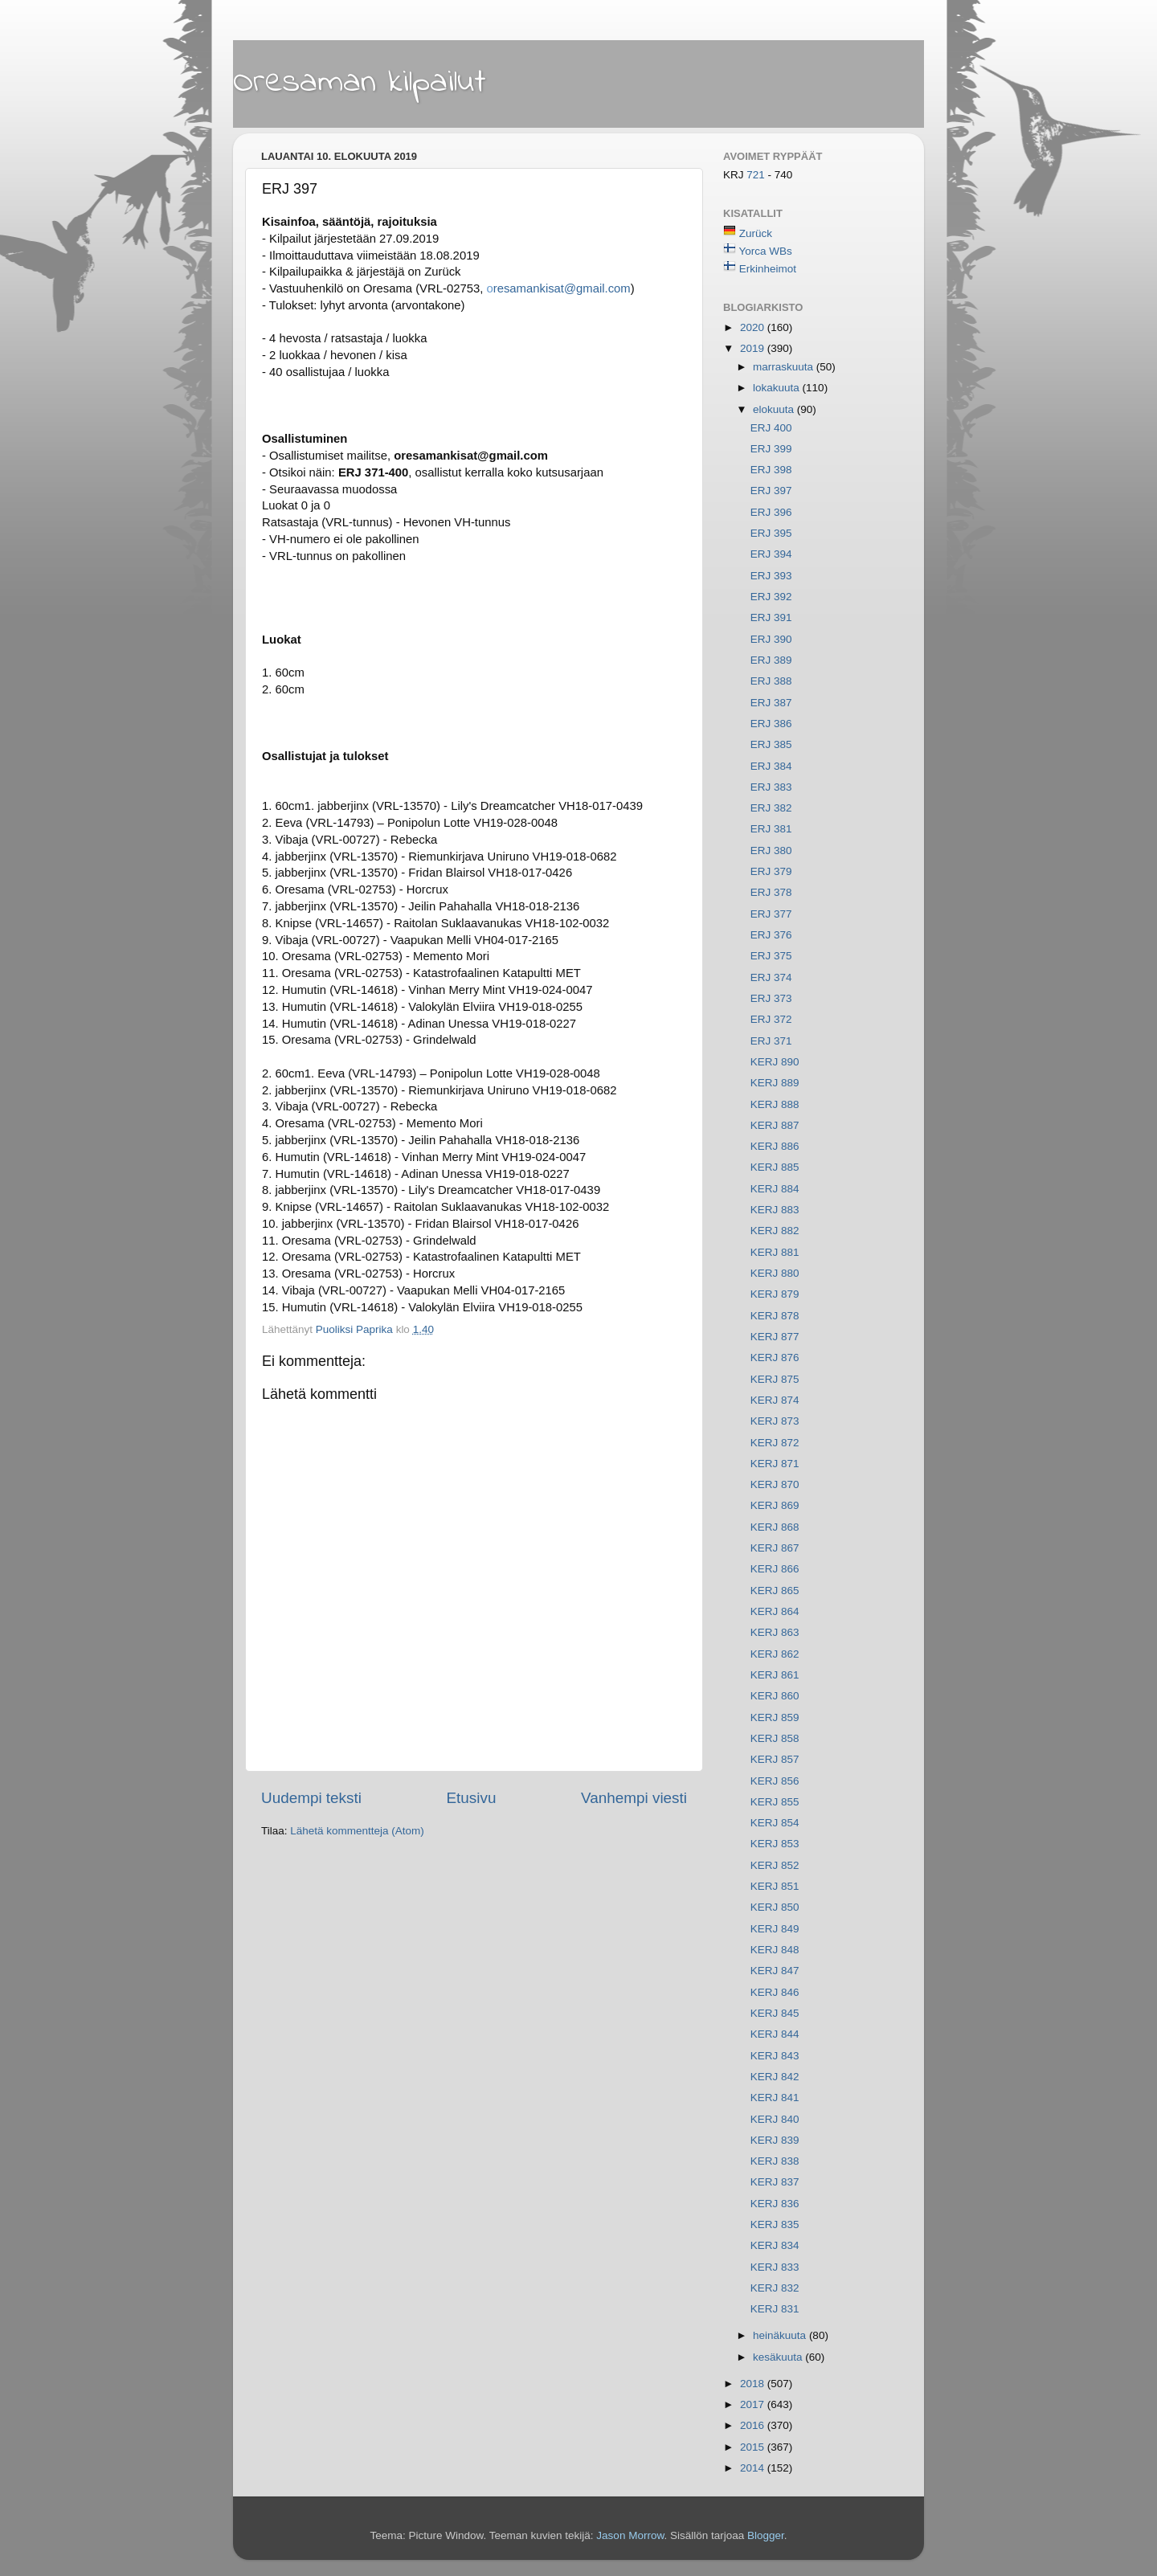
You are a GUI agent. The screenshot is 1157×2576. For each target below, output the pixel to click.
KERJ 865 (774, 1590)
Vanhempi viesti (634, 1797)
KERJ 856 (774, 1781)
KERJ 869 (774, 1505)
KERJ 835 (774, 2224)
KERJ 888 (774, 1104)
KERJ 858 (774, 1738)
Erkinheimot (767, 269)
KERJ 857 (774, 1759)
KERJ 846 (774, 1992)
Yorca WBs (765, 251)
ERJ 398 (771, 470)
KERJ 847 (774, 1971)
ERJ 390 (771, 639)
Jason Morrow (630, 2535)
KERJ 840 (774, 2119)
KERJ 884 (774, 1189)
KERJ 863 (774, 1632)
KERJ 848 (774, 1950)
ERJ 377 (771, 914)
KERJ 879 (774, 1294)
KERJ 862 (774, 1654)
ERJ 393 (771, 576)
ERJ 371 (771, 1041)
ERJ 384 (771, 766)
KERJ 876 (774, 1357)
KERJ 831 (774, 2309)
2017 (753, 2404)
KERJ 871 (774, 1464)
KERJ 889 (774, 1083)
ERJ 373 (771, 998)
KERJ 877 (774, 1337)
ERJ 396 (771, 512)
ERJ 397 (771, 491)
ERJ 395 (771, 533)
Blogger (765, 2535)
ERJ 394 (771, 554)
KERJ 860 (774, 1696)
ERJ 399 (771, 449)
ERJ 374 (771, 977)
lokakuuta (778, 388)
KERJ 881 (774, 1252)
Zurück (755, 233)
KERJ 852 (774, 1865)
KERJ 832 (774, 2288)
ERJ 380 (771, 850)
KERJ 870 (774, 1484)
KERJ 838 (774, 2161)
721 (756, 175)
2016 (753, 2425)
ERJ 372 (771, 1019)
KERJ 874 (774, 1400)
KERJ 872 (774, 1443)
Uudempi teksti (311, 1797)
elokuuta (775, 409)
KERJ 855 (774, 1802)
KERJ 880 (774, 1273)
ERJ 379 (771, 871)
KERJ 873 (774, 1421)
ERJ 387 (771, 703)
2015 (753, 2447)
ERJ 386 (771, 724)
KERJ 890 (774, 1062)
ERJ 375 (771, 956)
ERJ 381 (771, 829)
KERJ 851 (774, 1886)
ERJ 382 (771, 808)
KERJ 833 (774, 2267)
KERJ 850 (774, 1907)
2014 (753, 2468)
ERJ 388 (771, 681)
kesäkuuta (779, 2357)
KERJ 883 (774, 1210)
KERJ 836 (774, 2204)
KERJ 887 (774, 1125)
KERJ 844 (774, 2034)
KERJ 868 (774, 1527)
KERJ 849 (774, 1929)
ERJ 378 (771, 892)
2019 (753, 348)
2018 (753, 2384)
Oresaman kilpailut (359, 83)
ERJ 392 (771, 597)
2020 (753, 327)
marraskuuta (784, 367)
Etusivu (472, 1797)
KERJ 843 (774, 2056)
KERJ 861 (774, 1675)
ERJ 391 (771, 617)
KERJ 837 (774, 2182)
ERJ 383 (771, 787)
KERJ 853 (774, 1844)
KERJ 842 (774, 2077)
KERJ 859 (774, 1717)
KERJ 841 (774, 2097)
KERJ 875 (774, 1379)
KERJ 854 (774, 1823)
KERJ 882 (774, 1231)
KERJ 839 (774, 2140)
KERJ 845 (774, 2013)
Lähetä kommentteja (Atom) (357, 1831)
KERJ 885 (774, 1167)
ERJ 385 (771, 744)
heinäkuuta (781, 2335)
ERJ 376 (771, 935)
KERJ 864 (774, 1611)
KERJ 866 (774, 1569)
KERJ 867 (774, 1548)
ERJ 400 (771, 428)
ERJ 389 (771, 660)
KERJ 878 (774, 1316)
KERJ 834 (774, 2245)
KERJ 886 (774, 1146)
